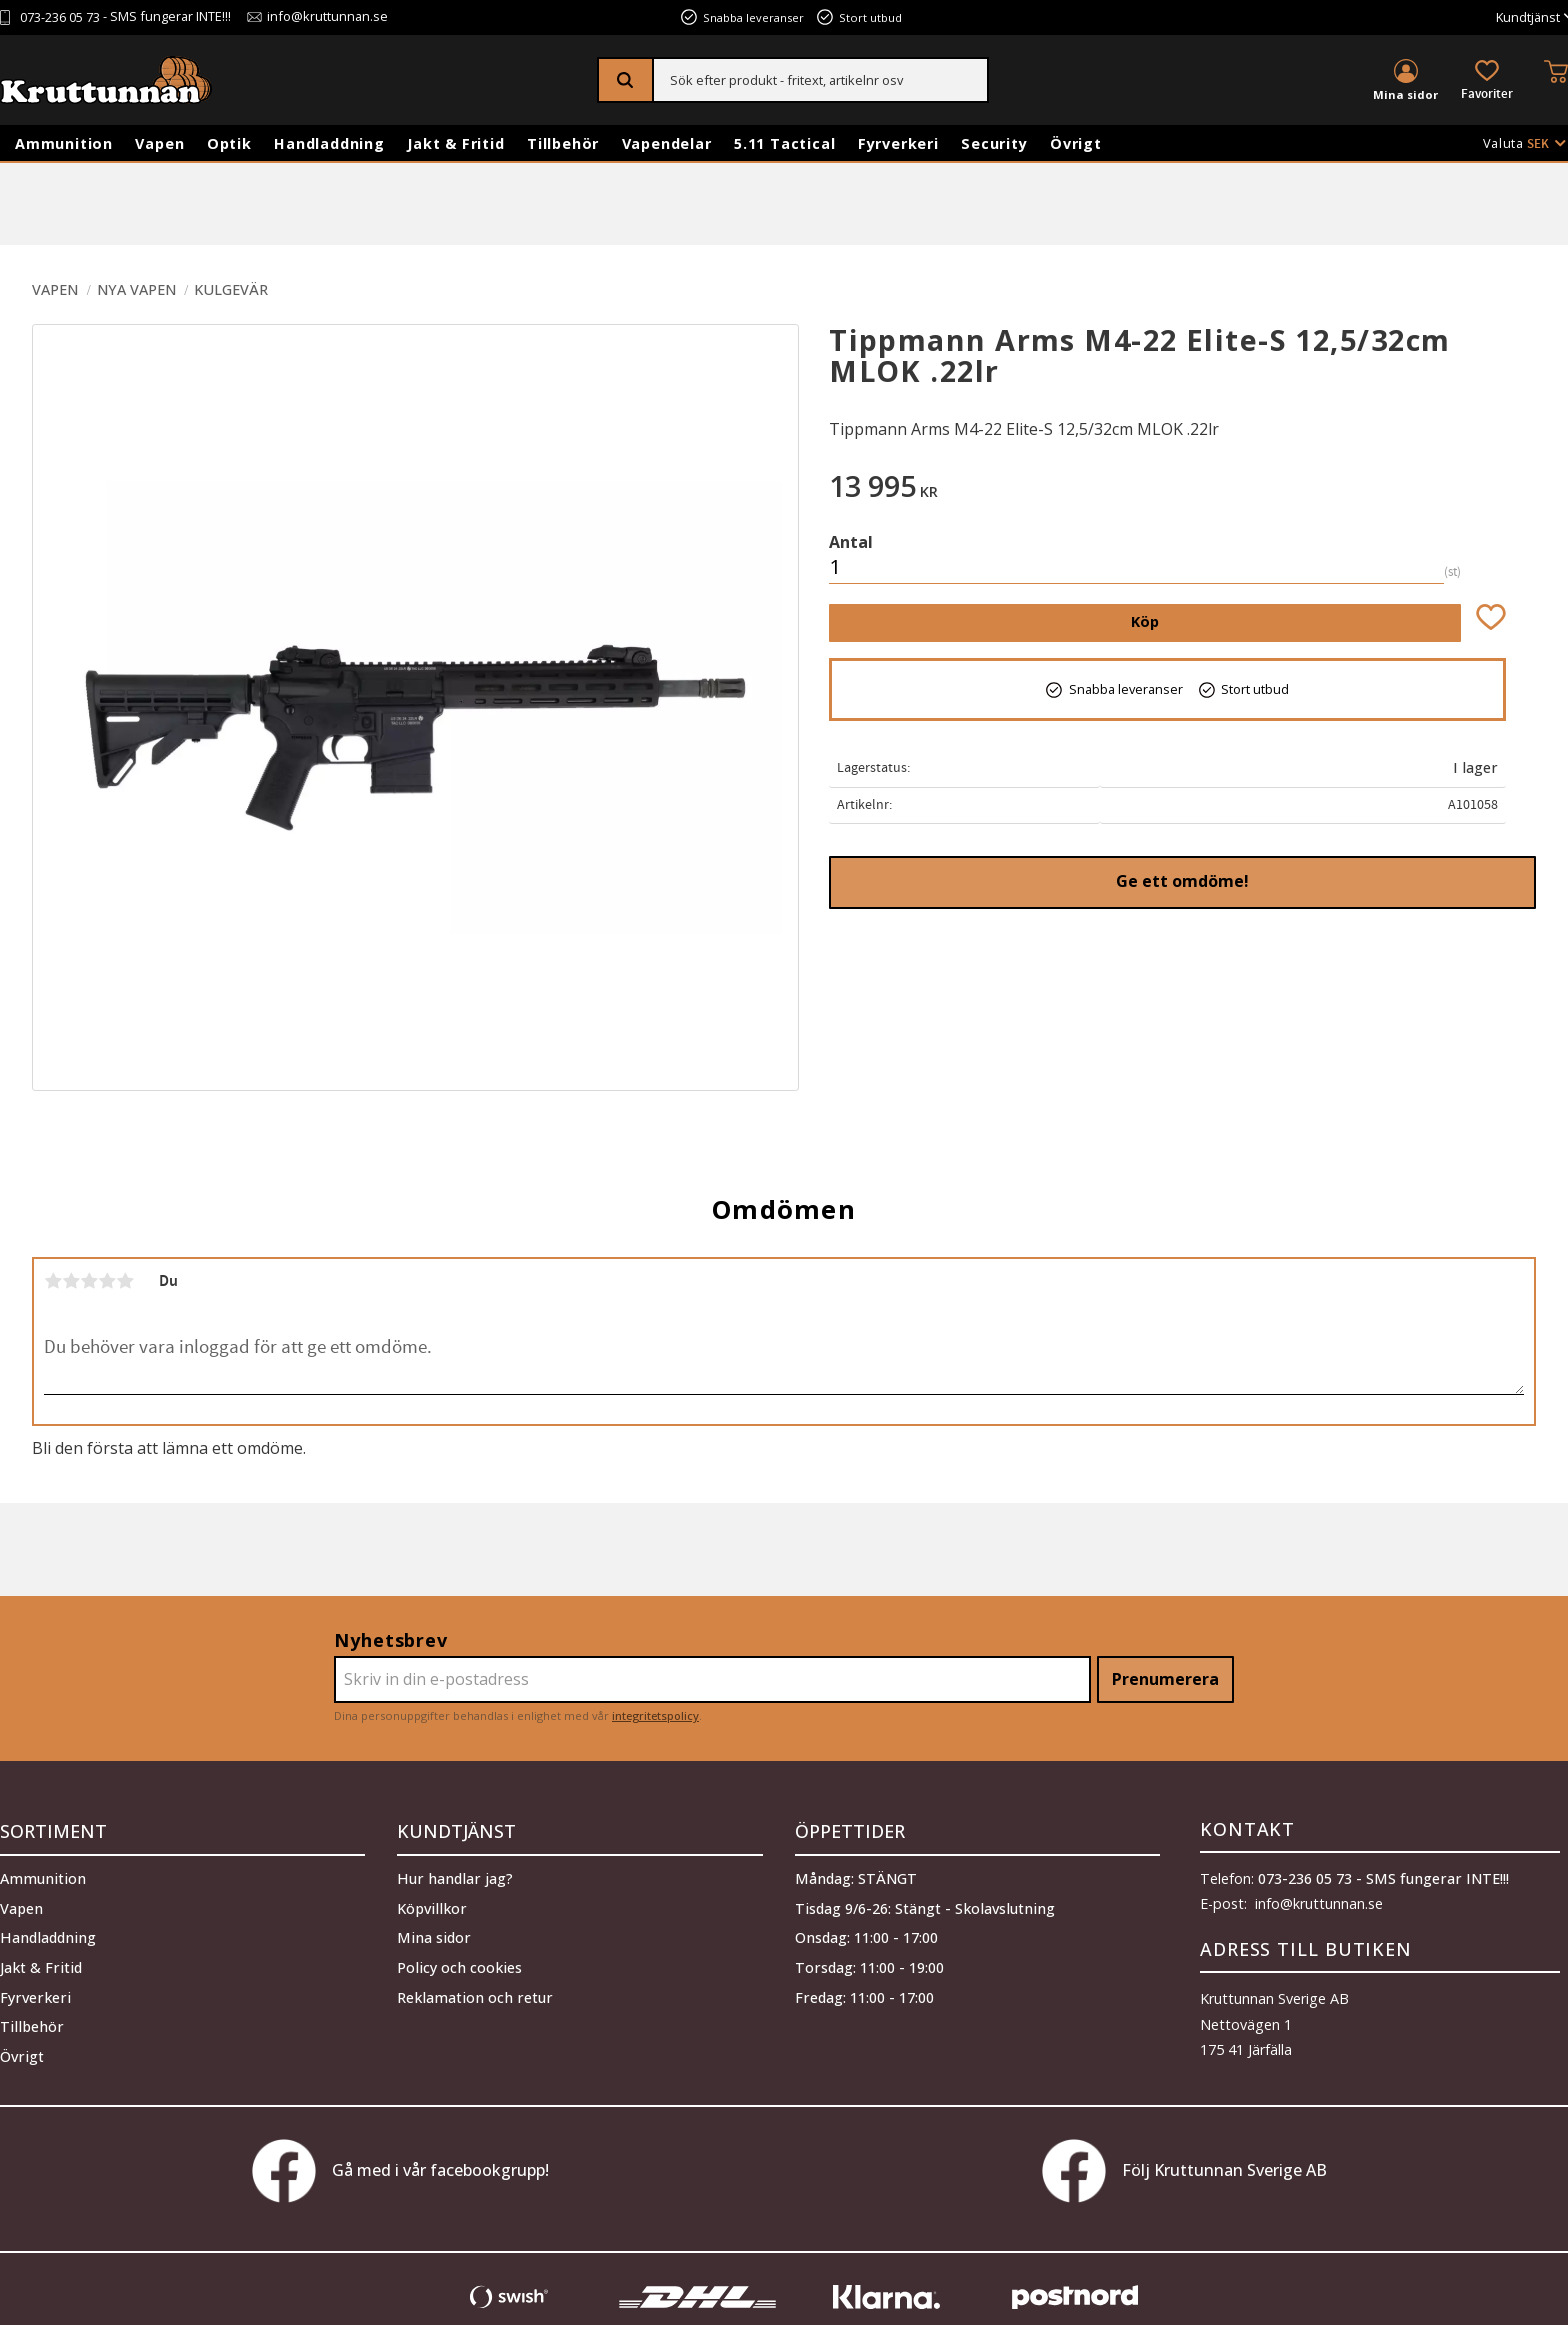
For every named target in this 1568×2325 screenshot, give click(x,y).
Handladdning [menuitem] (329, 143)
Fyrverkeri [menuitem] (898, 143)
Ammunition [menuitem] (64, 143)
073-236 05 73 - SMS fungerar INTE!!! (1383, 1878)
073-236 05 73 (60, 17)
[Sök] (626, 80)
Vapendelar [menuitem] (667, 143)
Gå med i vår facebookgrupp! (400, 2171)
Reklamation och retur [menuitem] (475, 1993)
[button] (1487, 81)
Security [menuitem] (994, 143)
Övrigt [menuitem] (1076, 143)
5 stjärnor (125, 1281)
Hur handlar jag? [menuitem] (455, 1874)
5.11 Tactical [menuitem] (784, 143)
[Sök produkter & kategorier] (820, 80)
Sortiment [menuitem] (53, 1829)
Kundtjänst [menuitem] (1528, 17)
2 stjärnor (71, 1281)
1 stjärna (53, 1281)
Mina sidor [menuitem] (1405, 94)
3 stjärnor (89, 1281)
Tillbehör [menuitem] (563, 143)
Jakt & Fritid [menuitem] (455, 143)
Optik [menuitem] (229, 143)
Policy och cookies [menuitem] (459, 1963)
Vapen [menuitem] (159, 143)
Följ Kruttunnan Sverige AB (1184, 2171)
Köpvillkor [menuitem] (432, 1904)
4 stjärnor (107, 1281)
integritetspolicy (655, 1715)
